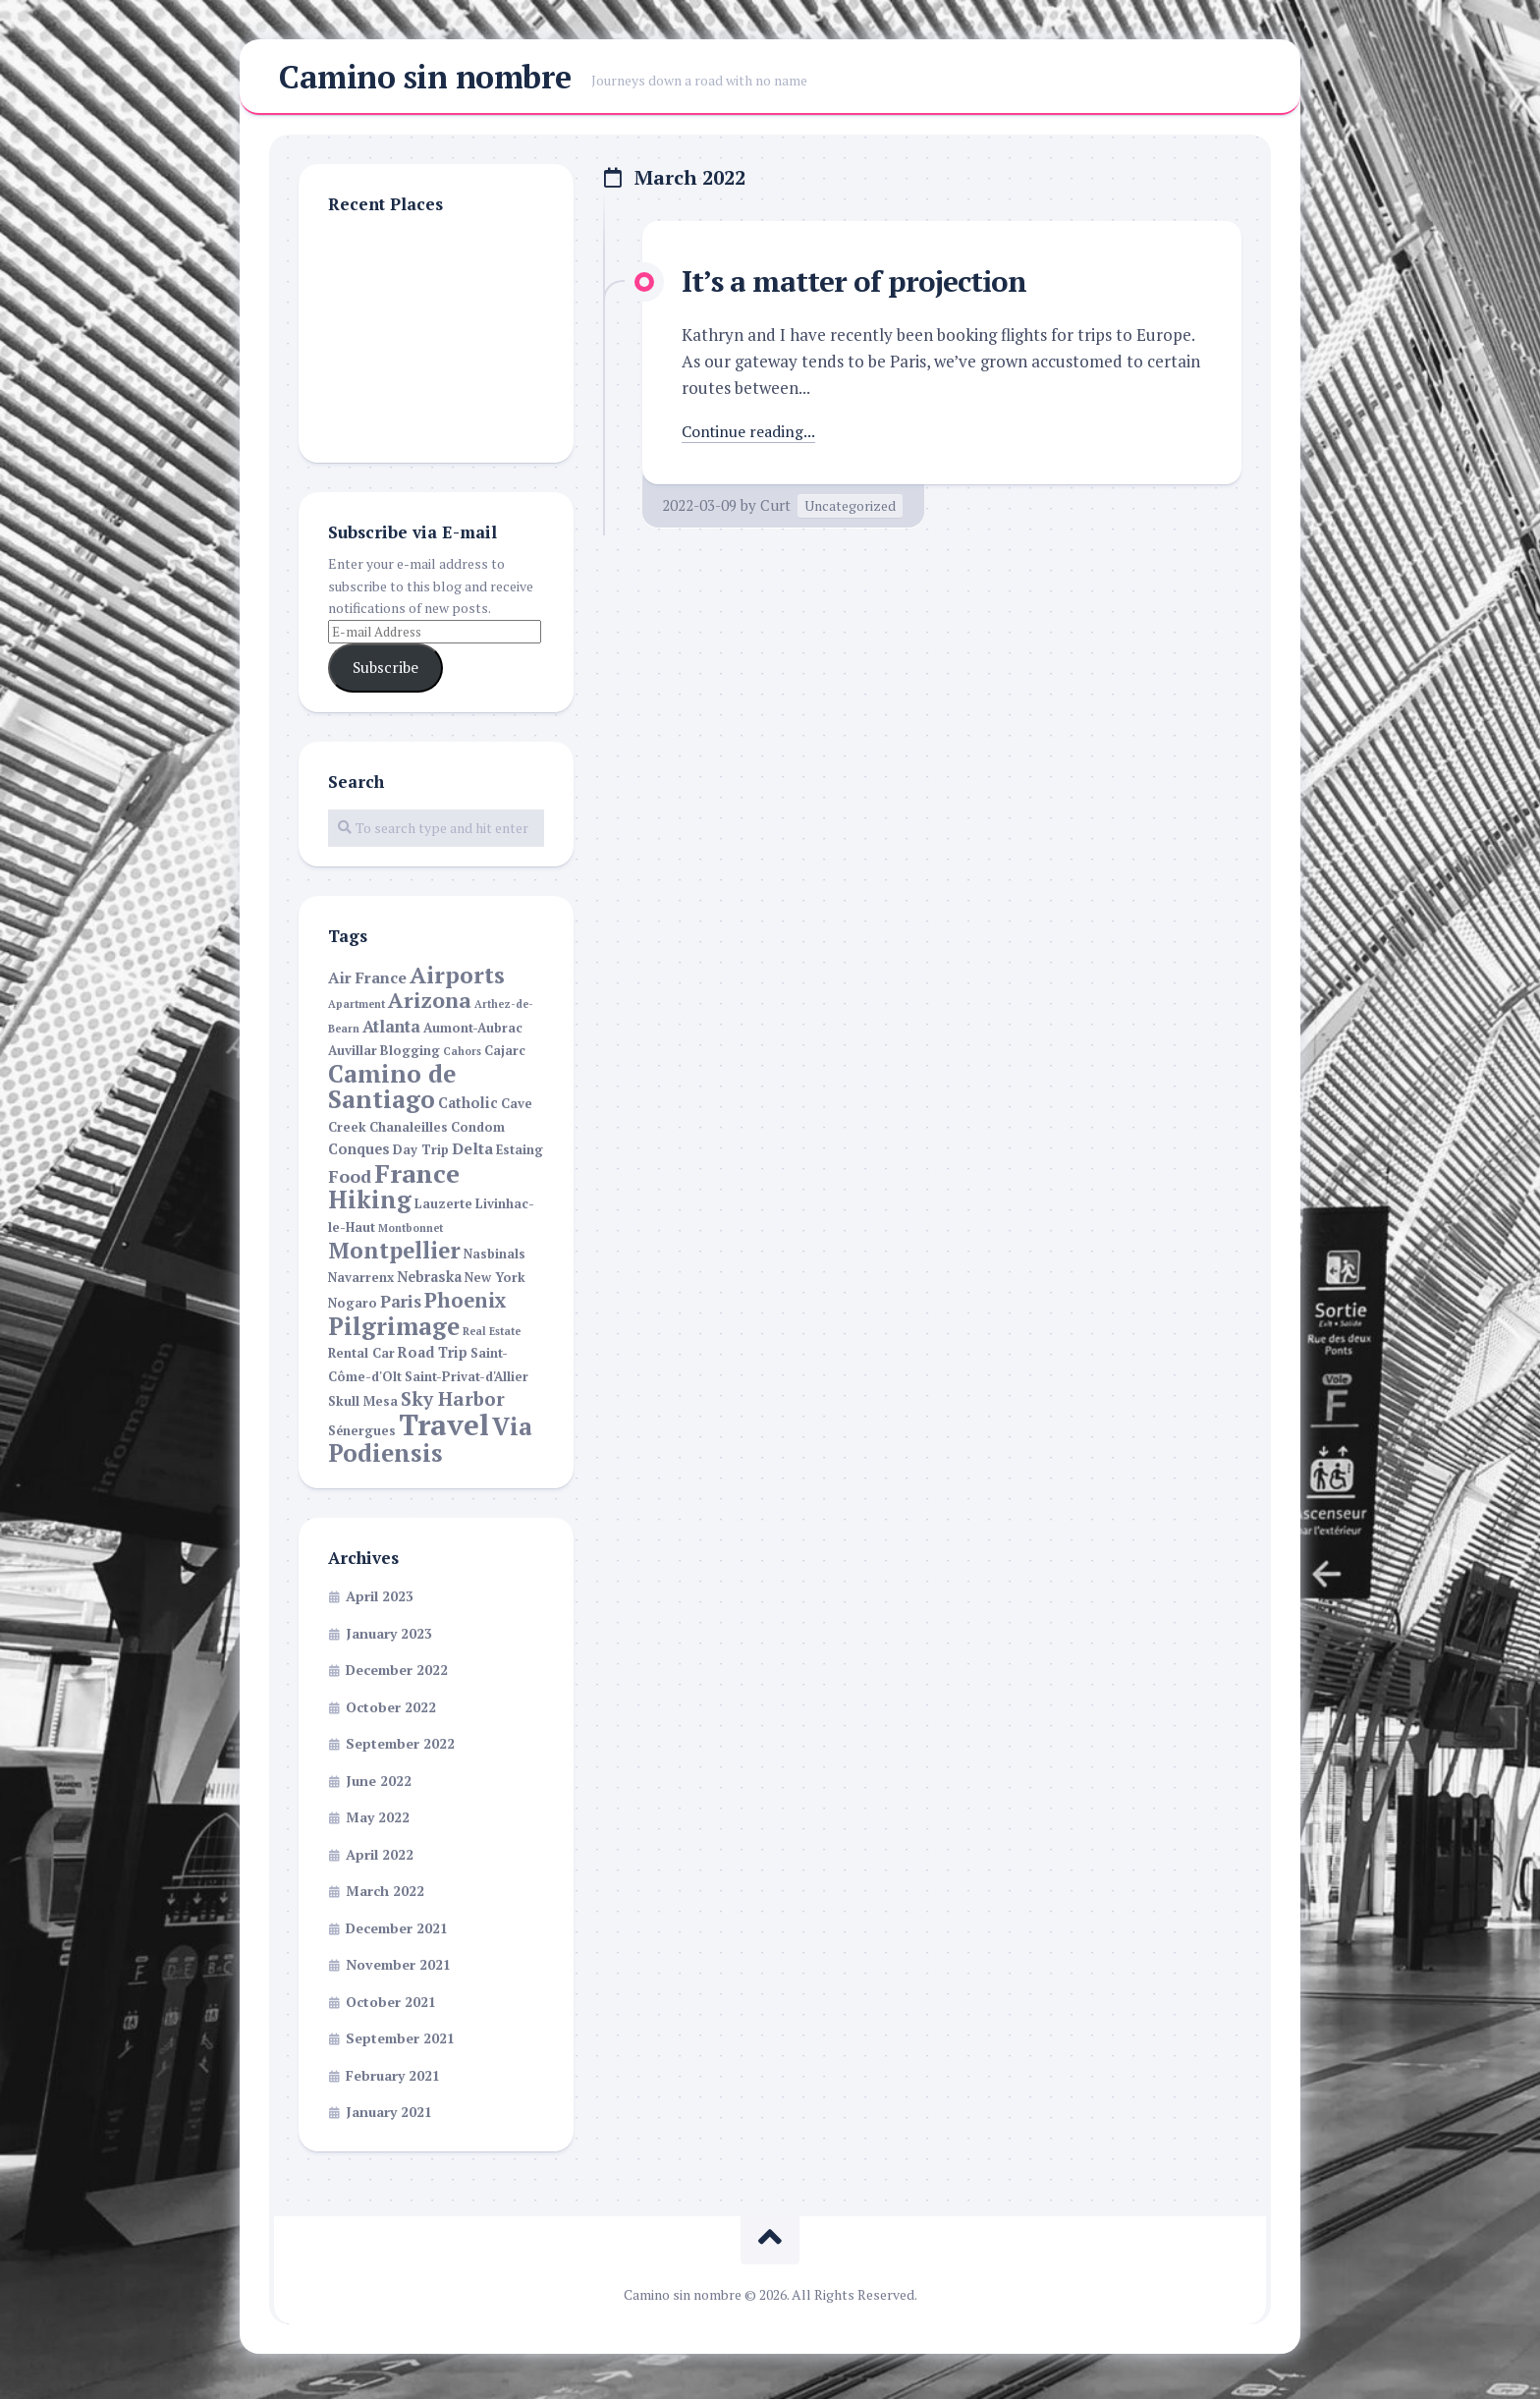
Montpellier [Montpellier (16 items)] (394, 1255)
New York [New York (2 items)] (495, 1283)
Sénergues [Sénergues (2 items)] (362, 1436)
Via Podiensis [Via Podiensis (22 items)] (430, 1446)
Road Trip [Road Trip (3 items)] (433, 1358)
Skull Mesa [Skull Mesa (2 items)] (363, 1407)
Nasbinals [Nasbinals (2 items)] (494, 1260)
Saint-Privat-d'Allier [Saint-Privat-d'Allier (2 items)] (466, 1382)
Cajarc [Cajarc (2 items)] (504, 1056)
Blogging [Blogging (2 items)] (410, 1056)
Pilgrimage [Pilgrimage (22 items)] (394, 1332)
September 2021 (400, 2044)
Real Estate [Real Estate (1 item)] (492, 1337)
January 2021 (389, 2117)
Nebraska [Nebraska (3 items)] (429, 1282)
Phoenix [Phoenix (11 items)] (465, 1305)
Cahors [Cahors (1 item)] (462, 1057)
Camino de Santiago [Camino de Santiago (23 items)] (392, 1092)
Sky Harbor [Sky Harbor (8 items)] (453, 1404)
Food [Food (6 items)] (349, 1182)
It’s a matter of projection (865, 286)
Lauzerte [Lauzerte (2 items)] (443, 1209)
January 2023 (389, 1639)
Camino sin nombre (425, 79)
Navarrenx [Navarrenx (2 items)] (361, 1283)
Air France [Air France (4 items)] (367, 984)
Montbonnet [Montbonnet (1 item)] (410, 1234)
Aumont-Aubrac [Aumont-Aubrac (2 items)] (472, 1034)
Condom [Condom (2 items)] (478, 1133)
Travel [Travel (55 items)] (444, 1430)
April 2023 (379, 1601)
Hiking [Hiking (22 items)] (370, 1205)
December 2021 (397, 1934)
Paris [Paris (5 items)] (400, 1307)
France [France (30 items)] (417, 1179)
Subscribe (385, 673)
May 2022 (378, 1822)
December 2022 (397, 1675)
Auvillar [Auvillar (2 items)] (352, 1056)
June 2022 (379, 1786)
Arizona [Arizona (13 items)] (429, 1006)
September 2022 (400, 1749)
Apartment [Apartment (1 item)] (356, 1010)
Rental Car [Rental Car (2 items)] (361, 1359)
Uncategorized (850, 510)
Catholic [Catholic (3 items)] (468, 1108)
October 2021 (391, 2007)
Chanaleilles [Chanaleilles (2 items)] (408, 1133)
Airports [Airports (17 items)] (457, 981)
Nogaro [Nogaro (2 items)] (352, 1309)
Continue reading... (753, 436)
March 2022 (385, 1896)
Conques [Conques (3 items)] (359, 1154)
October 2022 (391, 1712)
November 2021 (398, 1970)
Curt (775, 510)
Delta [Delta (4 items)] (472, 1154)
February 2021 (393, 2081)
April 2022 (379, 1860)
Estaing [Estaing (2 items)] (519, 1155)
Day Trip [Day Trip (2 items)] (421, 1155)
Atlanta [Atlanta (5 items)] (391, 1032)
